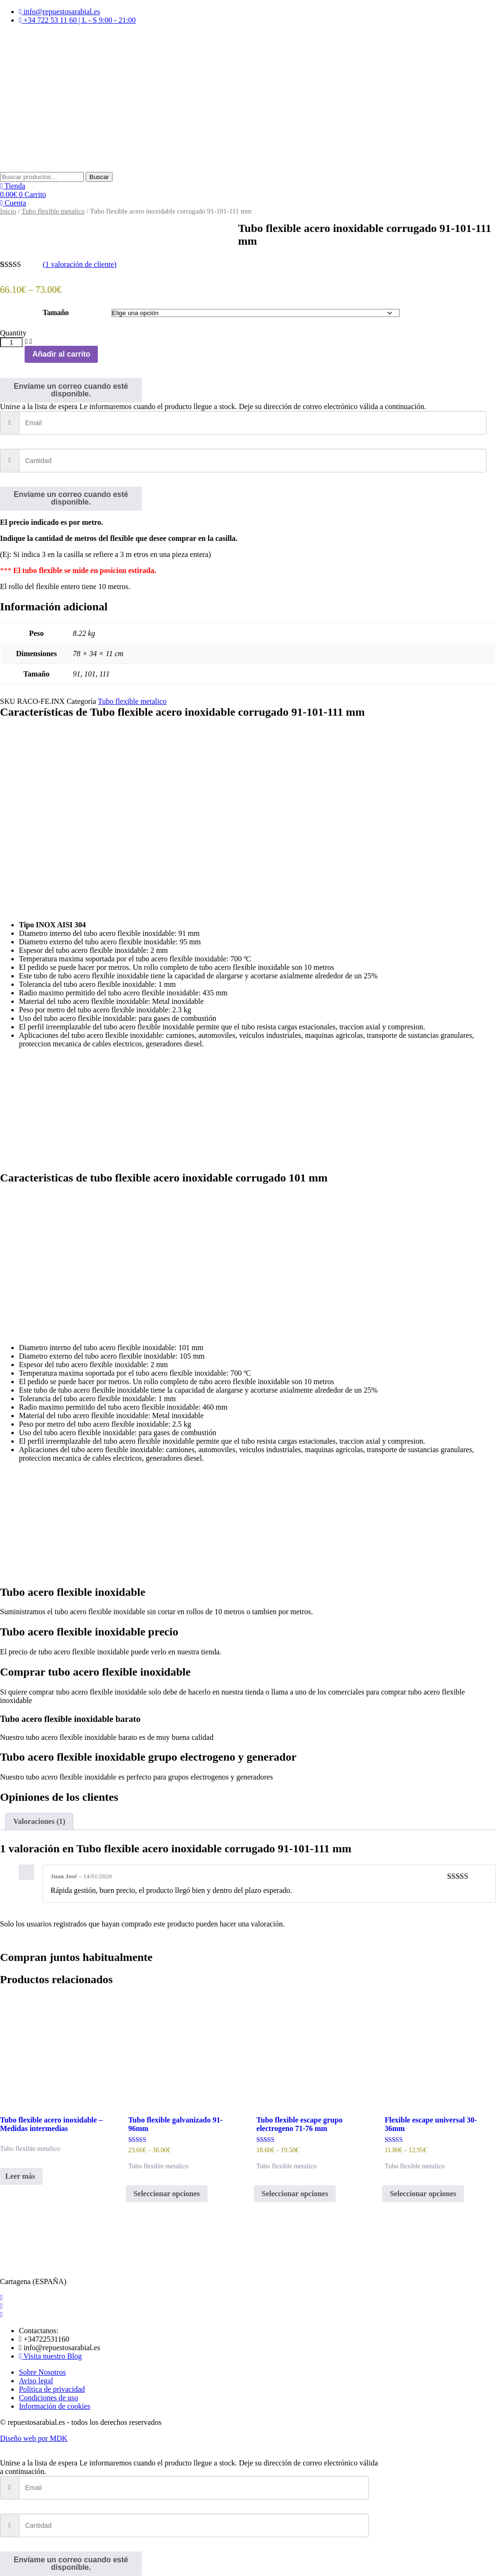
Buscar (99, 176)
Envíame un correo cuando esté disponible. (71, 390)
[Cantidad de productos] (11, 342)
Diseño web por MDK (34, 2438)
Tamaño (56, 312)
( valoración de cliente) (79, 264)
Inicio (8, 211)
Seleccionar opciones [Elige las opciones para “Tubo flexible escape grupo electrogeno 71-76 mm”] (294, 2194)
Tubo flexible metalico (53, 211)
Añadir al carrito (61, 354)
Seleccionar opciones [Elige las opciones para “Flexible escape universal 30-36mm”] (423, 2194)
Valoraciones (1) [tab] (39, 1821)
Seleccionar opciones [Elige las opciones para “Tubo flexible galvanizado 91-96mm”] (166, 2194)
